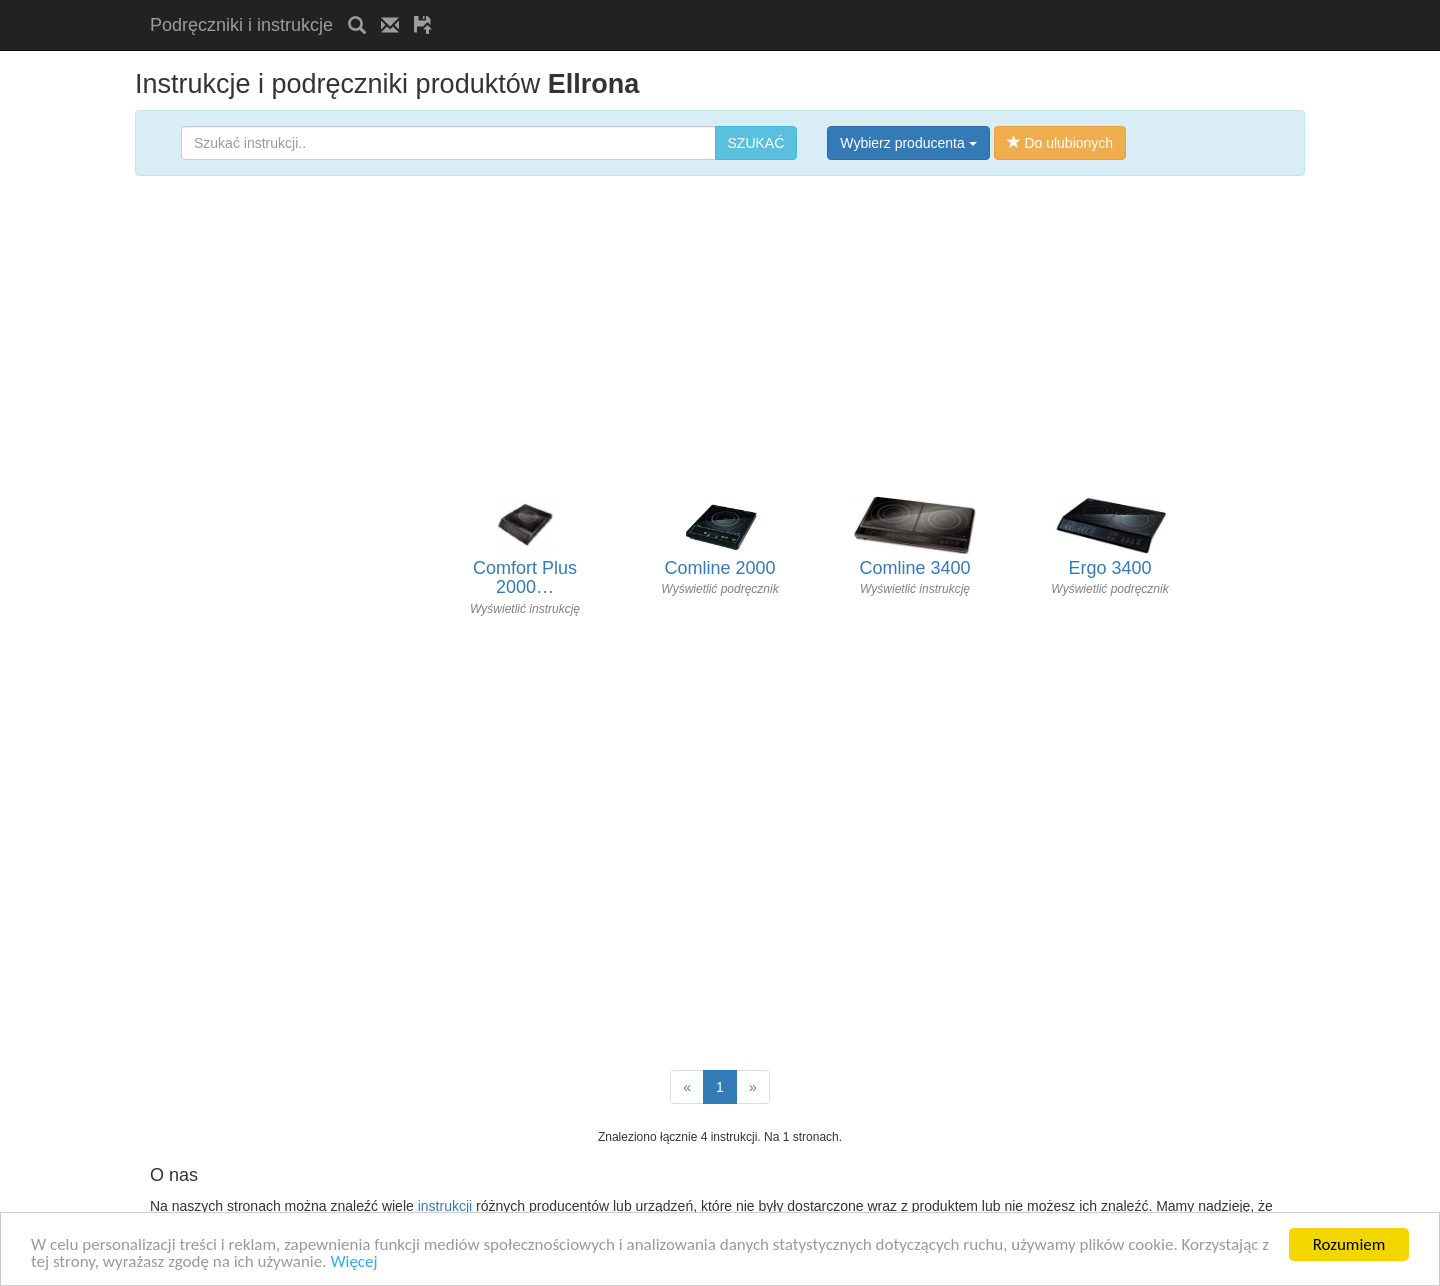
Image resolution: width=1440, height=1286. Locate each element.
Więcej (353, 1261)
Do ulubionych (1060, 143)
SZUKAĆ (756, 143)
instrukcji (445, 1206)
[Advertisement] (681, 7)
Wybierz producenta (908, 143)
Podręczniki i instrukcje (241, 25)
